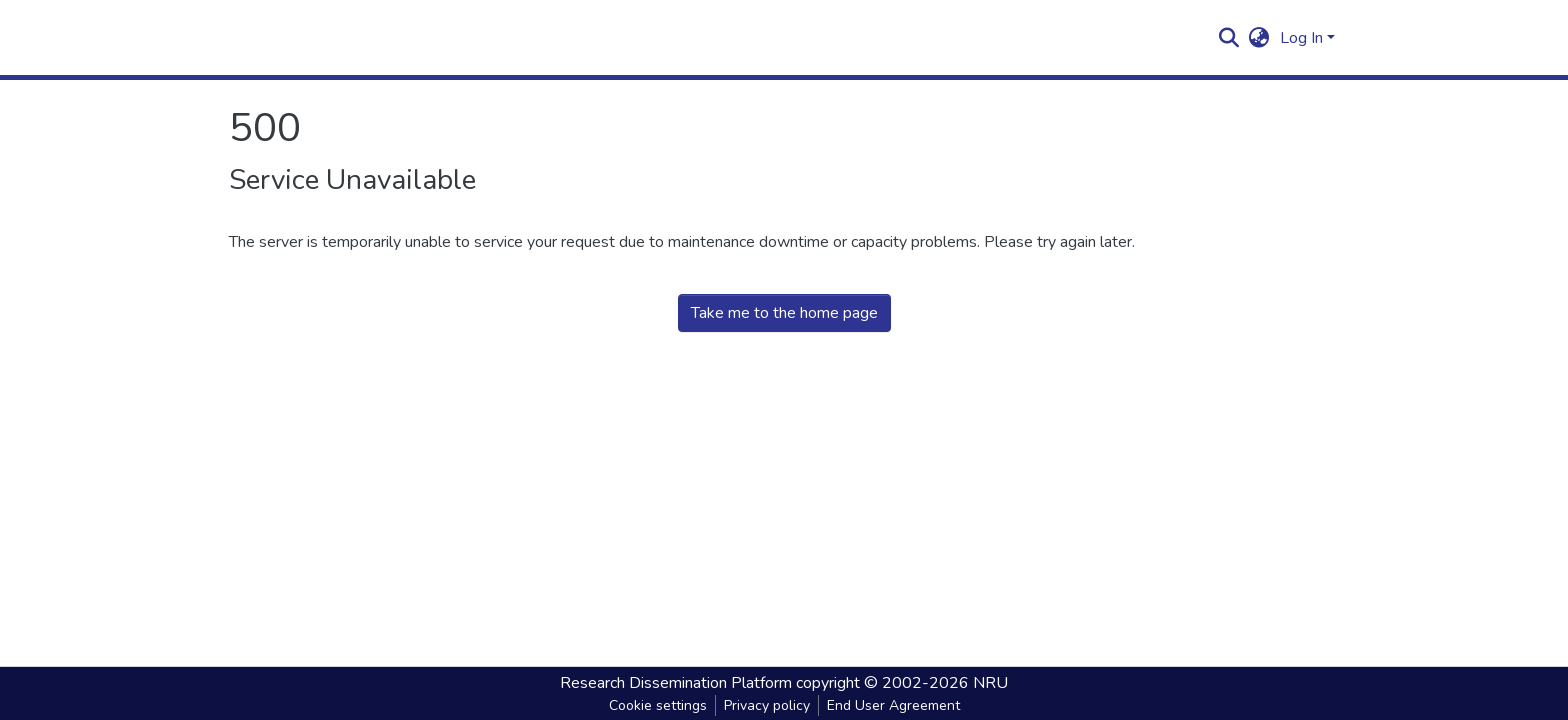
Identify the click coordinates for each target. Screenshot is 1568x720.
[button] (1259, 38)
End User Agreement (893, 705)
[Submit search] (1229, 38)
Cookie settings (658, 705)
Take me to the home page (784, 313)
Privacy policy (767, 705)
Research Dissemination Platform (676, 683)
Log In (1301, 38)
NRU (990, 683)
